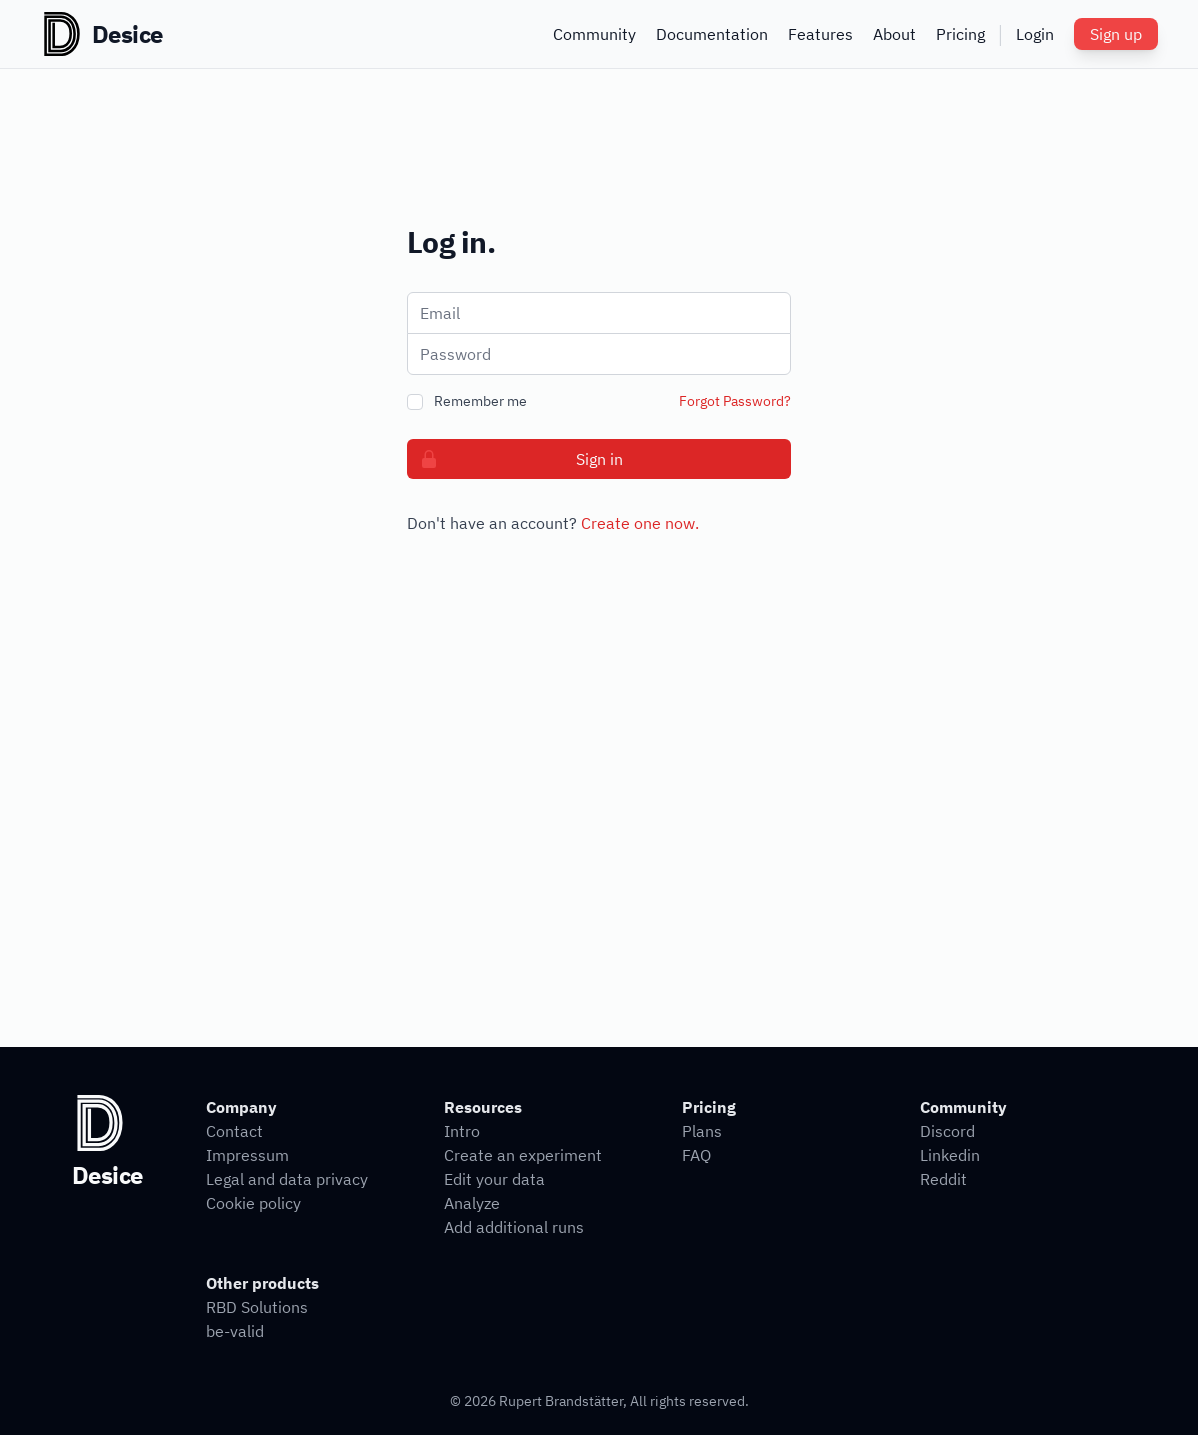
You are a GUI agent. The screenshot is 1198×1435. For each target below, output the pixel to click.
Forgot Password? (735, 401)
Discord (947, 1131)
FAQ (696, 1155)
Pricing (960, 34)
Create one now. (640, 523)
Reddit (943, 1179)
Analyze (472, 1203)
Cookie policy (253, 1203)
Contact (234, 1131)
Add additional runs (514, 1227)
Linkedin (950, 1155)
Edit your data (494, 1179)
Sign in (515, 459)
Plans (702, 1131)
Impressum (247, 1155)
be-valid (235, 1331)
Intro (462, 1131)
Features (820, 34)
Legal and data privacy (287, 1179)
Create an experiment (523, 1155)
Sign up (1116, 34)
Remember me (480, 401)
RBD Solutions (257, 1307)
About (894, 34)
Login (1035, 34)
